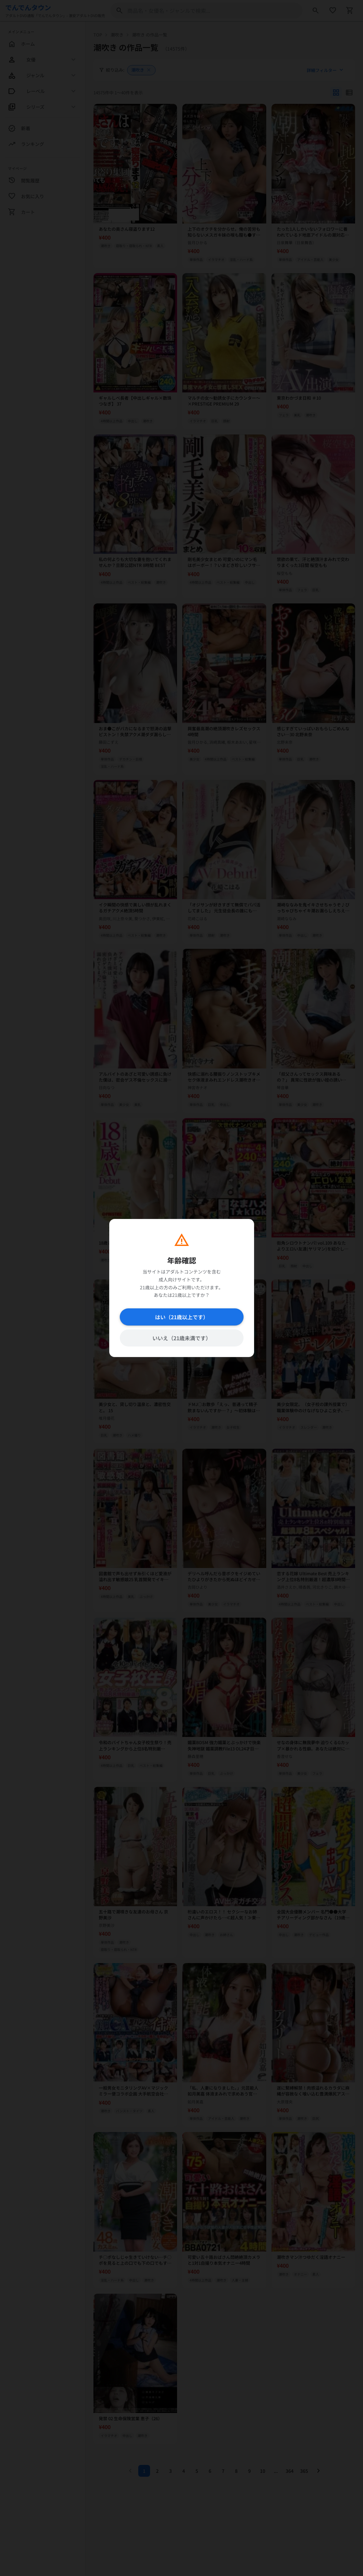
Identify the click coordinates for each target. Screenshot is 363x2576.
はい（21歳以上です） (181, 1317)
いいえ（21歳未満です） (181, 1338)
